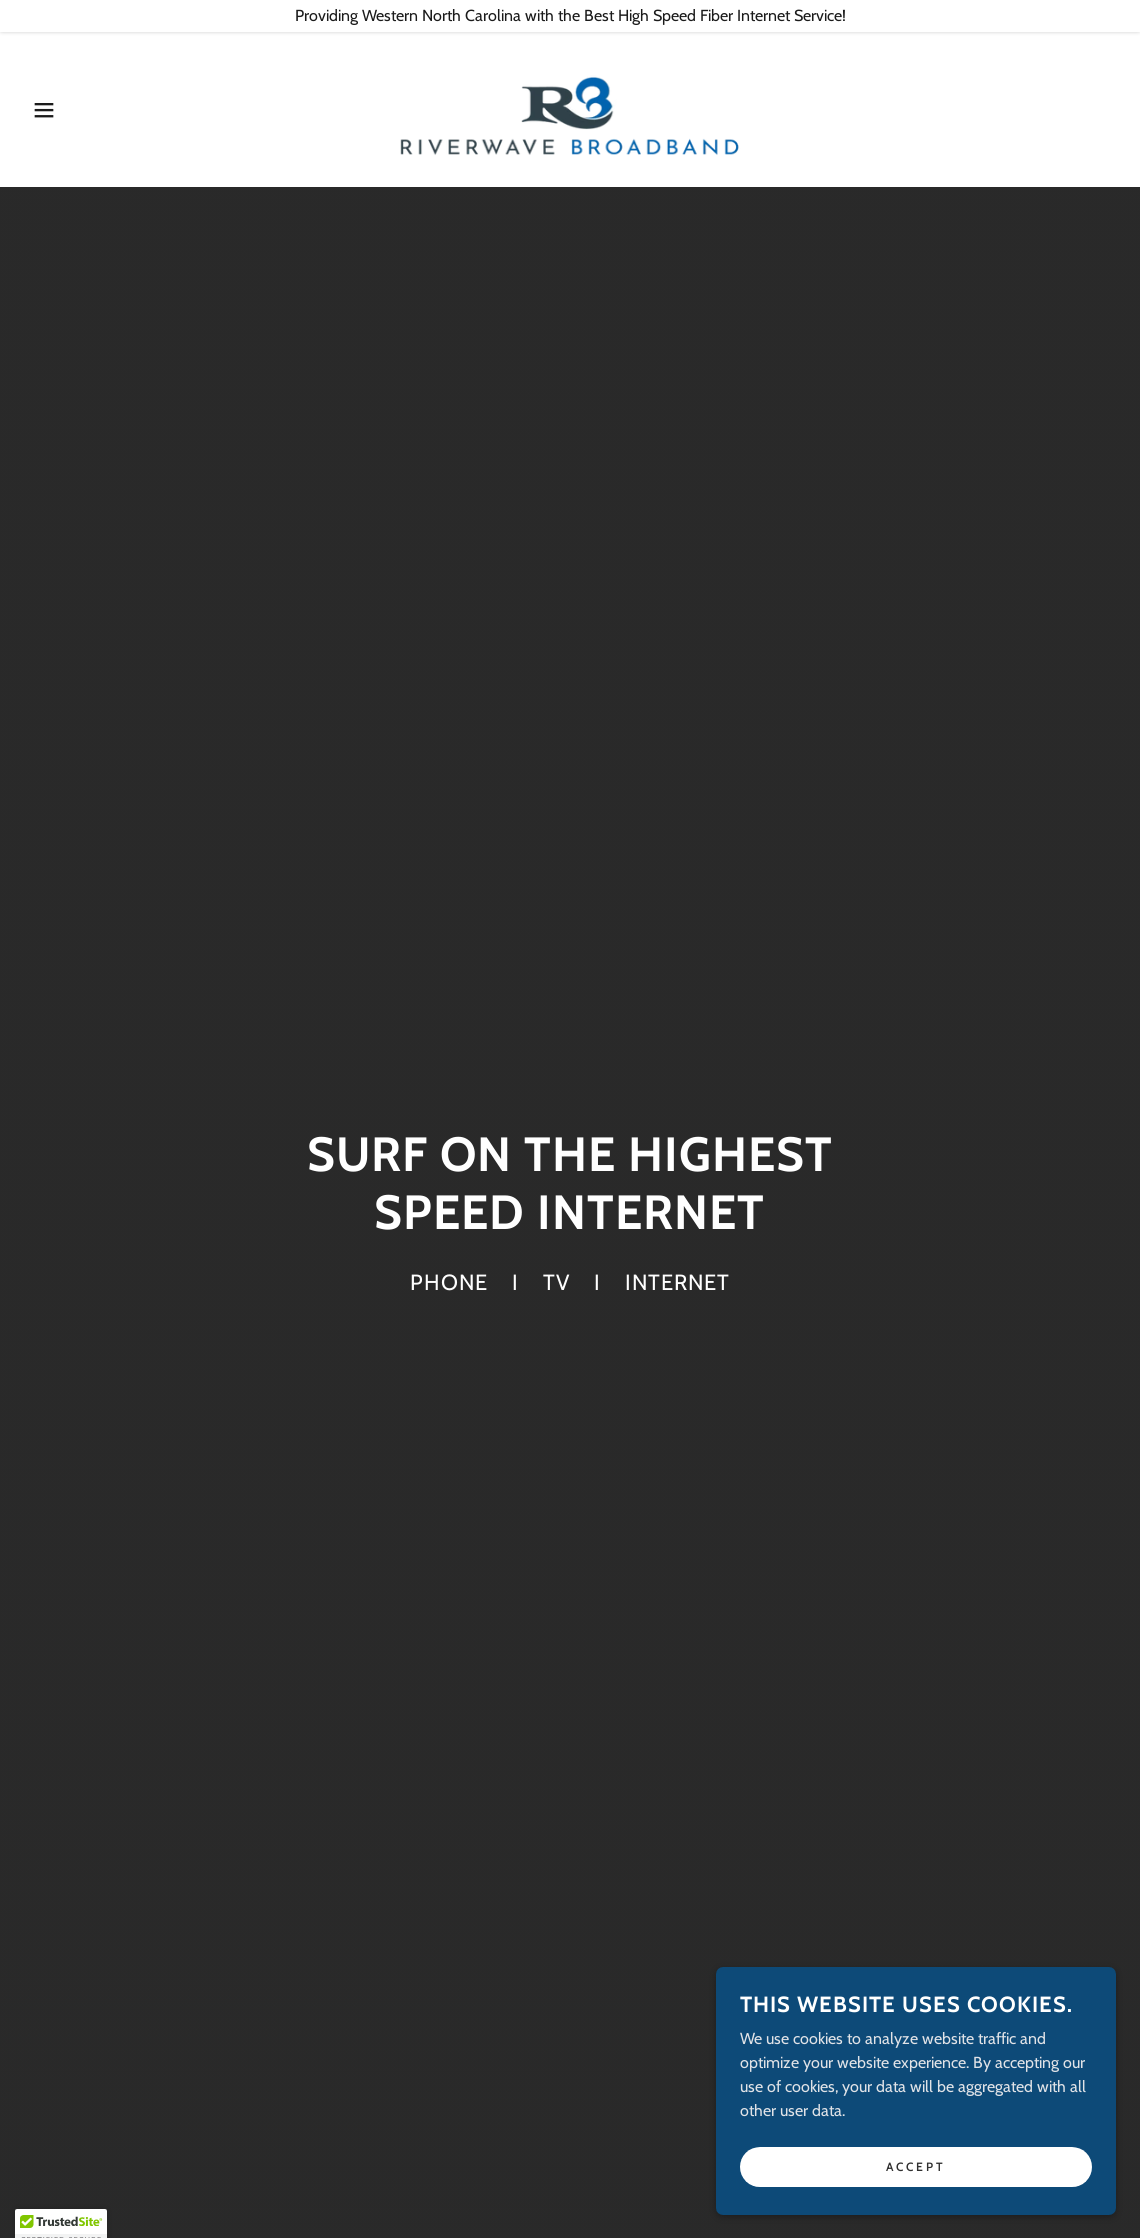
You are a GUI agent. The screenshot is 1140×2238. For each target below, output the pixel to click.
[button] (57, 110)
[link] (570, 107)
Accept (916, 2179)
